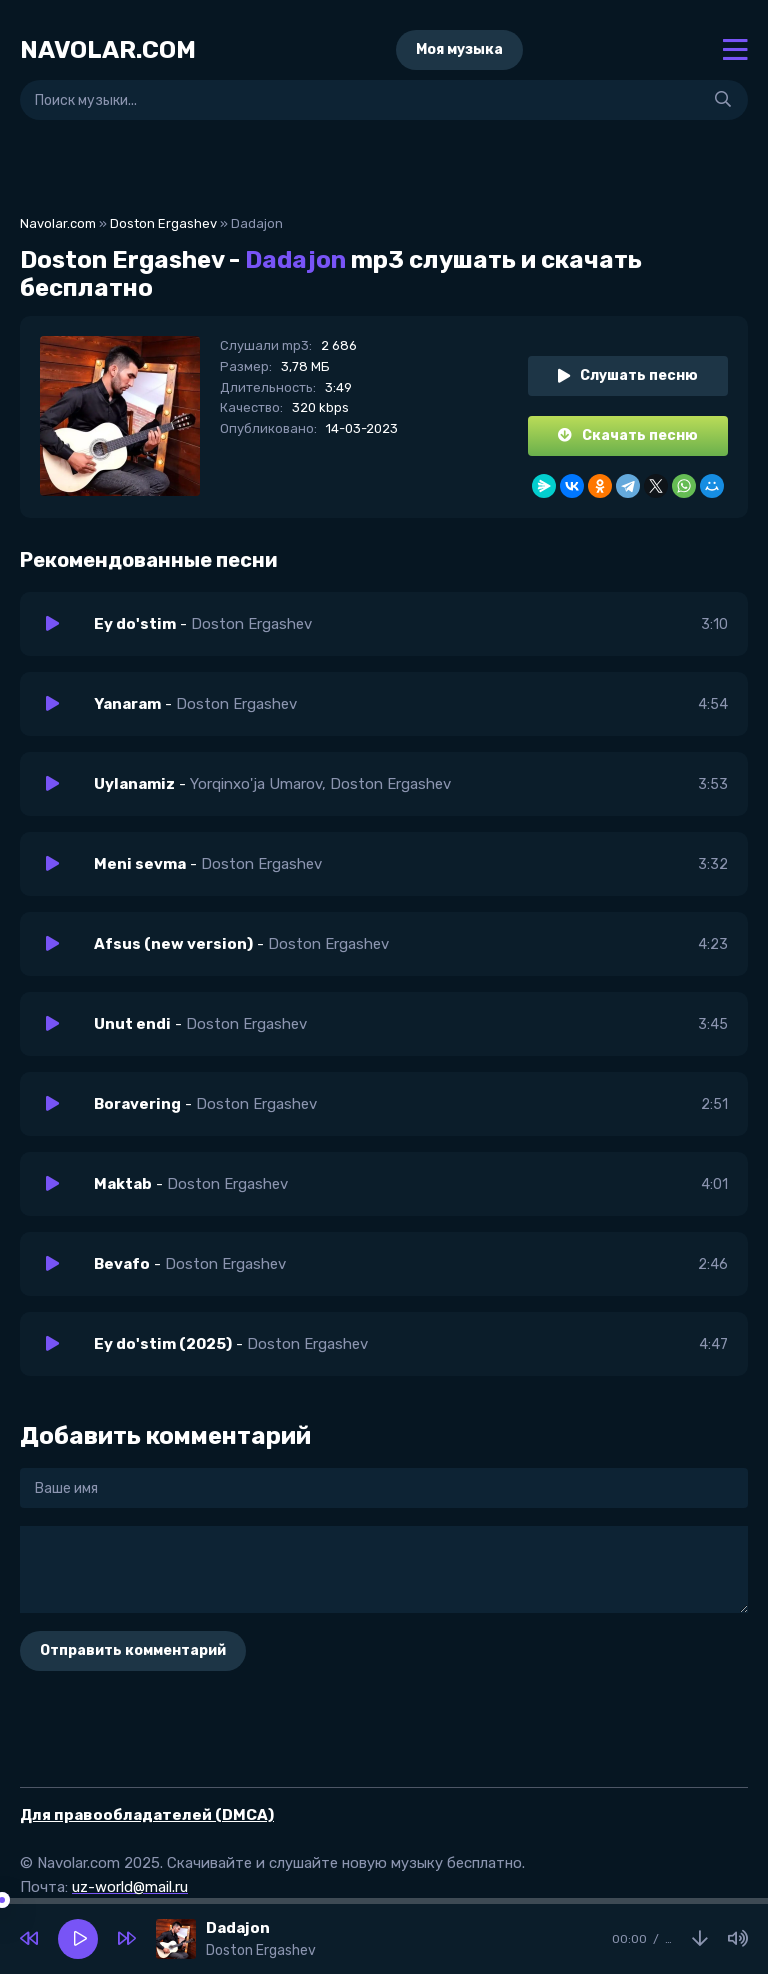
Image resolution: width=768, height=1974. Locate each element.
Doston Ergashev (163, 223)
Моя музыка (459, 49)
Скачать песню (628, 435)
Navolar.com (58, 223)
